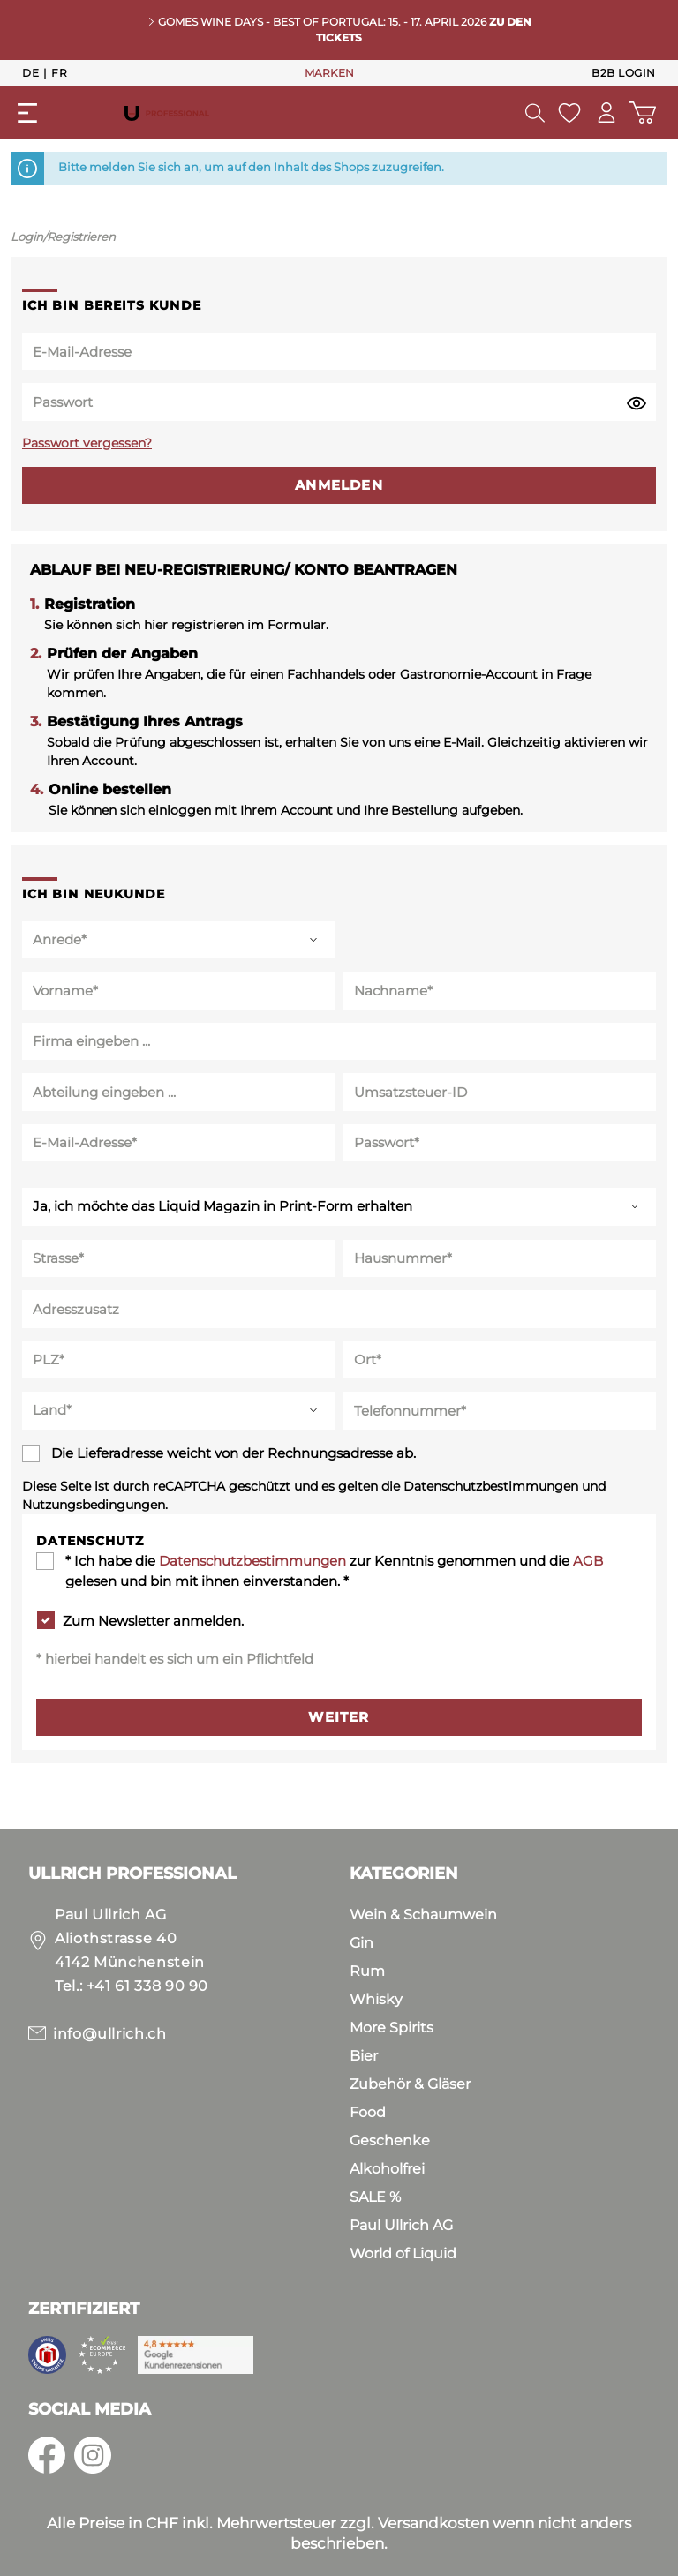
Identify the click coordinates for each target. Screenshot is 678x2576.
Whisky (376, 1999)
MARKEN (329, 72)
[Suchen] (534, 113)
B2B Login (623, 72)
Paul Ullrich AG (401, 2225)
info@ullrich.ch (110, 2033)
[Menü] (27, 113)
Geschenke (390, 2140)
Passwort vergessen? (87, 443)
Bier (364, 2055)
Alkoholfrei (387, 2168)
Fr (59, 72)
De (30, 72)
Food (368, 2112)
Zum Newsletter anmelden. (153, 1620)
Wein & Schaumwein (423, 1914)
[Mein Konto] (606, 112)
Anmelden (339, 485)
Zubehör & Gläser (410, 2084)
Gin (361, 1942)
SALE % (375, 2197)
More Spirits (391, 2027)
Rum (367, 1971)
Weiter (338, 1717)
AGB (588, 1560)
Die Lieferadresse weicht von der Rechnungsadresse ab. (233, 1453)
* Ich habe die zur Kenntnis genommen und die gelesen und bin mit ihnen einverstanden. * (334, 1570)
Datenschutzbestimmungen (252, 1560)
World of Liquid (403, 2253)
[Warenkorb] (642, 112)
